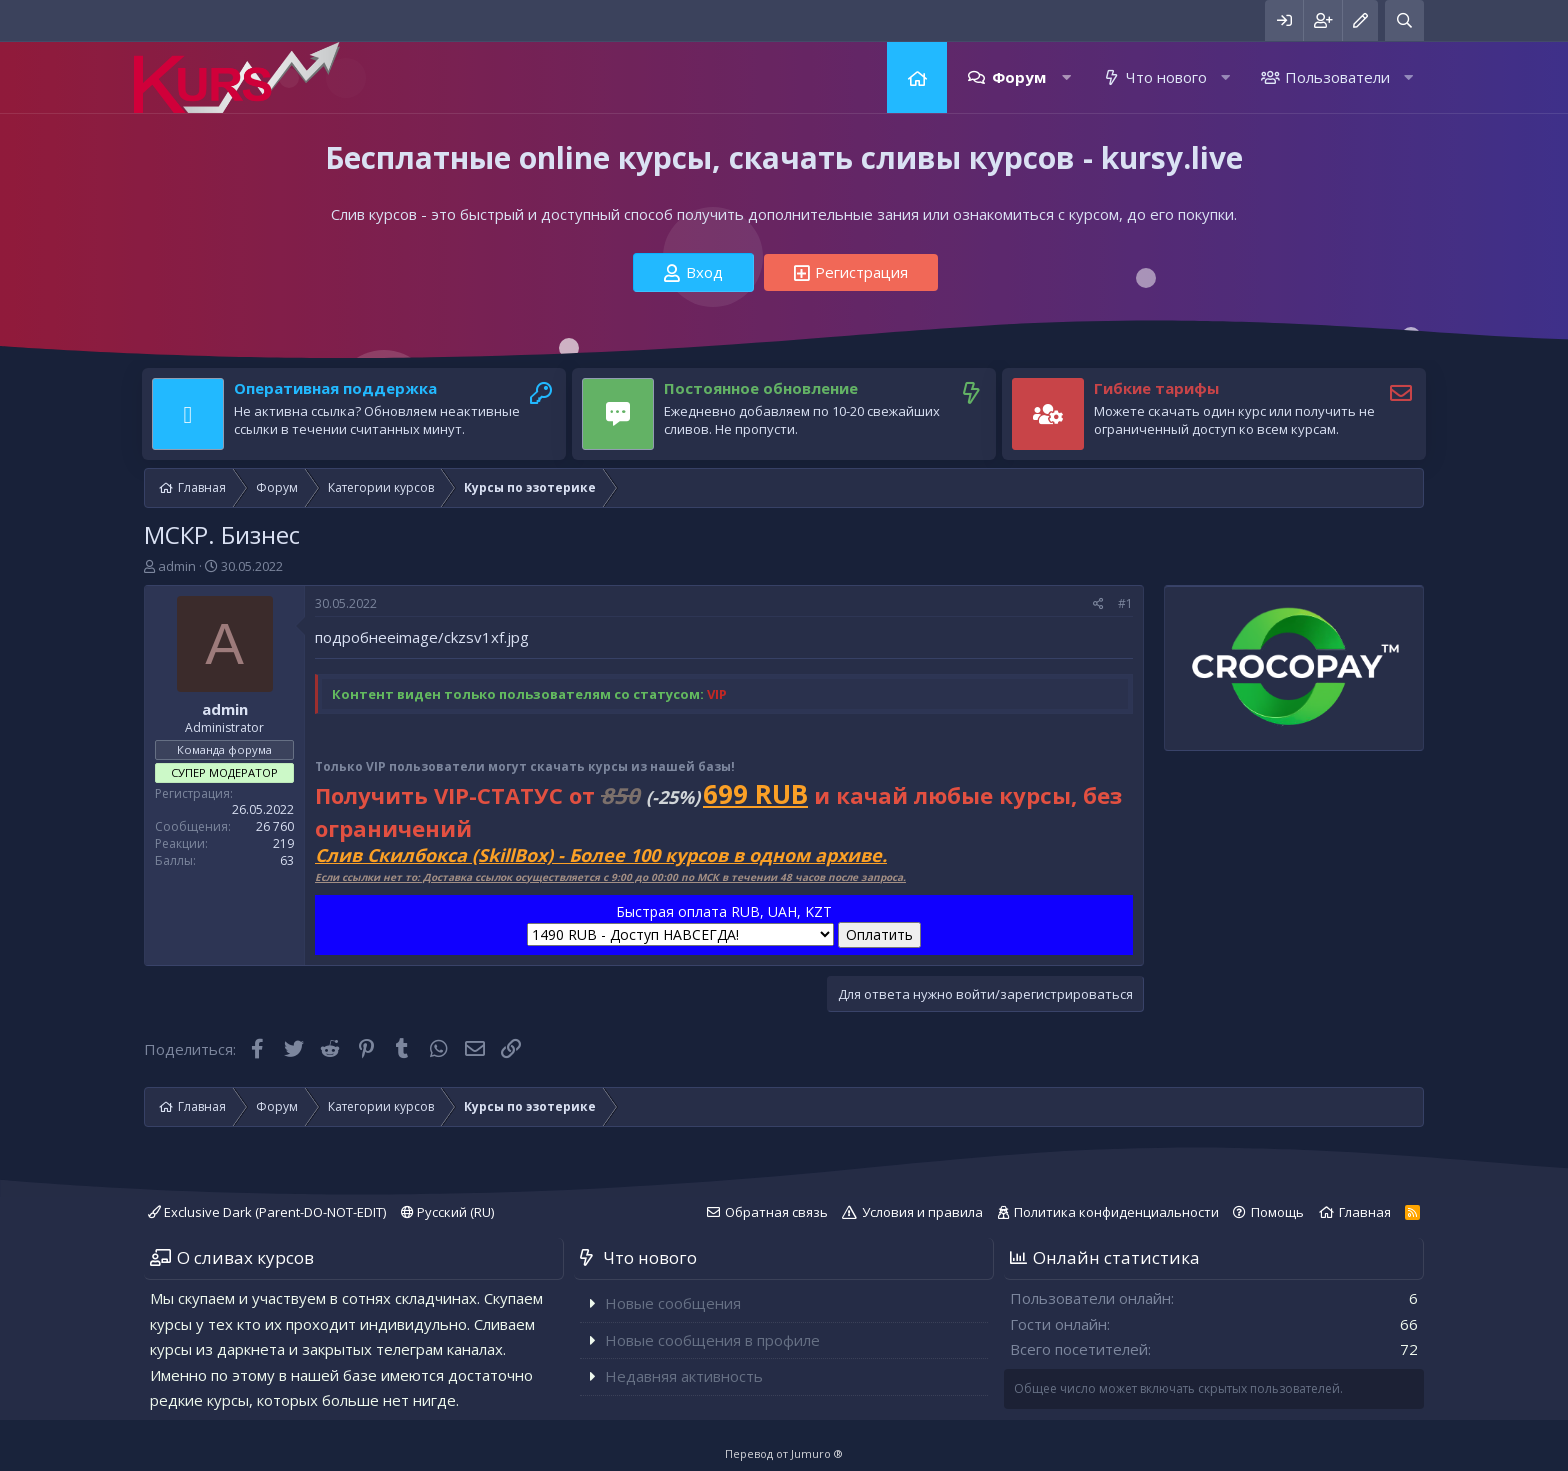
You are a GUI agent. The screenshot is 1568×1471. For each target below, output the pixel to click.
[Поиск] (1404, 20)
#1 (1125, 603)
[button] (1066, 77)
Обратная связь (776, 1212)
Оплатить (879, 934)
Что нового (1166, 77)
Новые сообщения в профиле (712, 1340)
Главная (917, 77)
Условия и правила (922, 1212)
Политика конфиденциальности (1116, 1212)
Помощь (1277, 1212)
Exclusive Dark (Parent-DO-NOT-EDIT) (267, 1212)
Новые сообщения (673, 1303)
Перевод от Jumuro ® (784, 1453)
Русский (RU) (447, 1212)
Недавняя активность (684, 1376)
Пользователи (1337, 77)
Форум (1019, 77)
